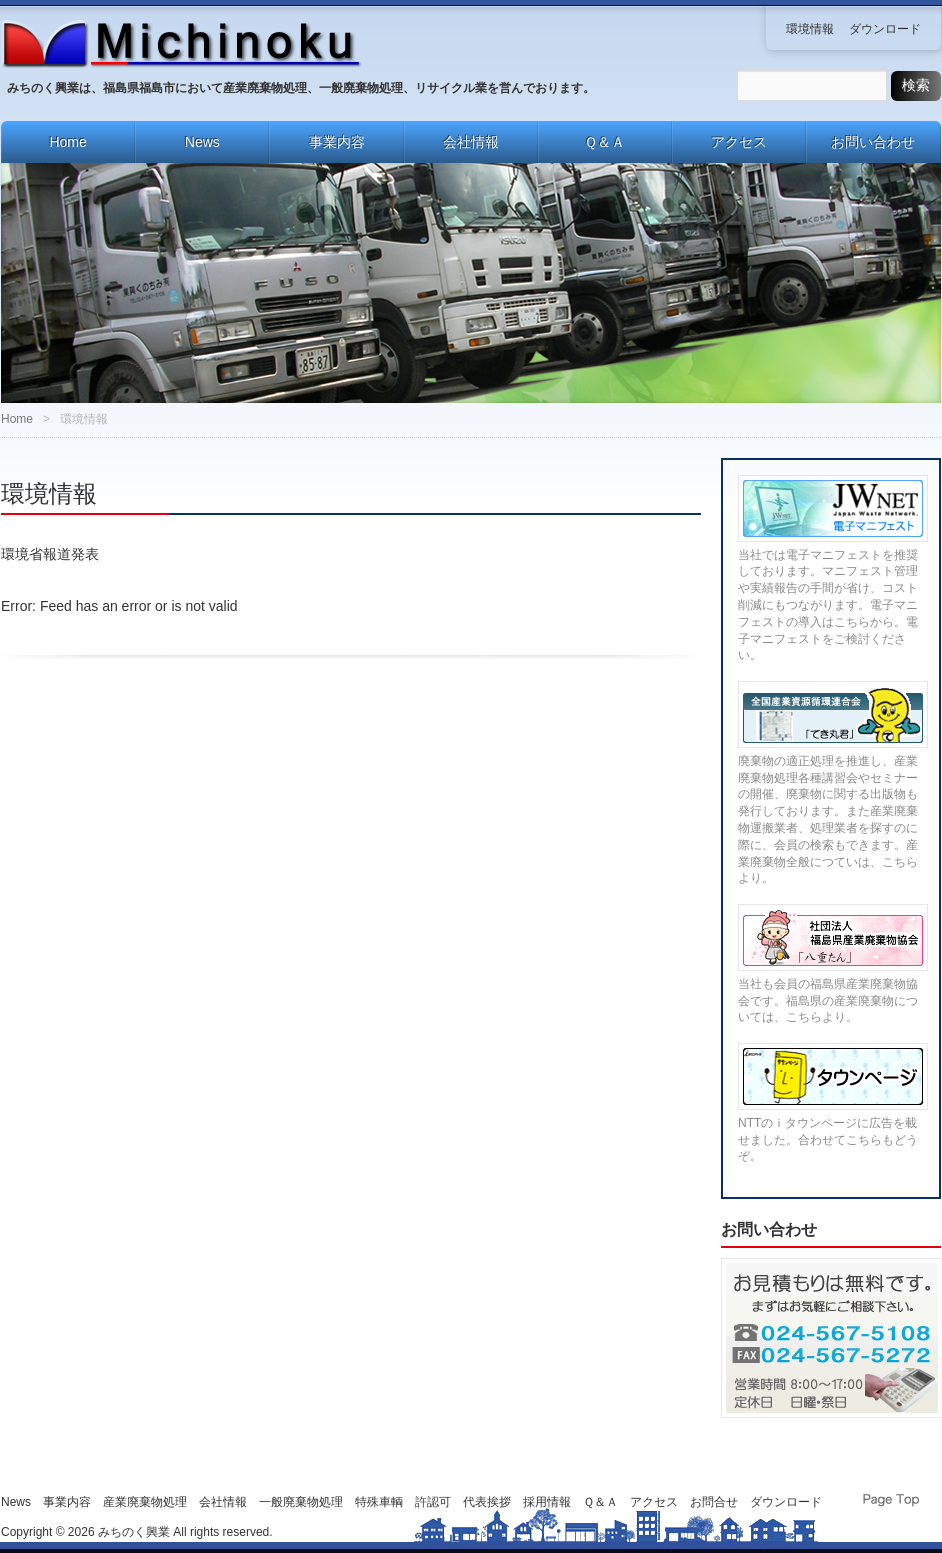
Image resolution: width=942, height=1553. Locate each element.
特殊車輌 (379, 1502)
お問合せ (714, 1502)
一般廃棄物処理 (301, 1502)
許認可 (433, 1502)
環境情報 (810, 29)
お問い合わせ (873, 142)
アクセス (739, 142)
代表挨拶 (487, 1502)
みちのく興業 (134, 1532)
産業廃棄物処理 (145, 1502)
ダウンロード (885, 29)
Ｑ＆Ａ (604, 142)
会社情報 (471, 142)
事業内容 (337, 142)
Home (67, 142)
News (202, 142)
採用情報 (547, 1502)
